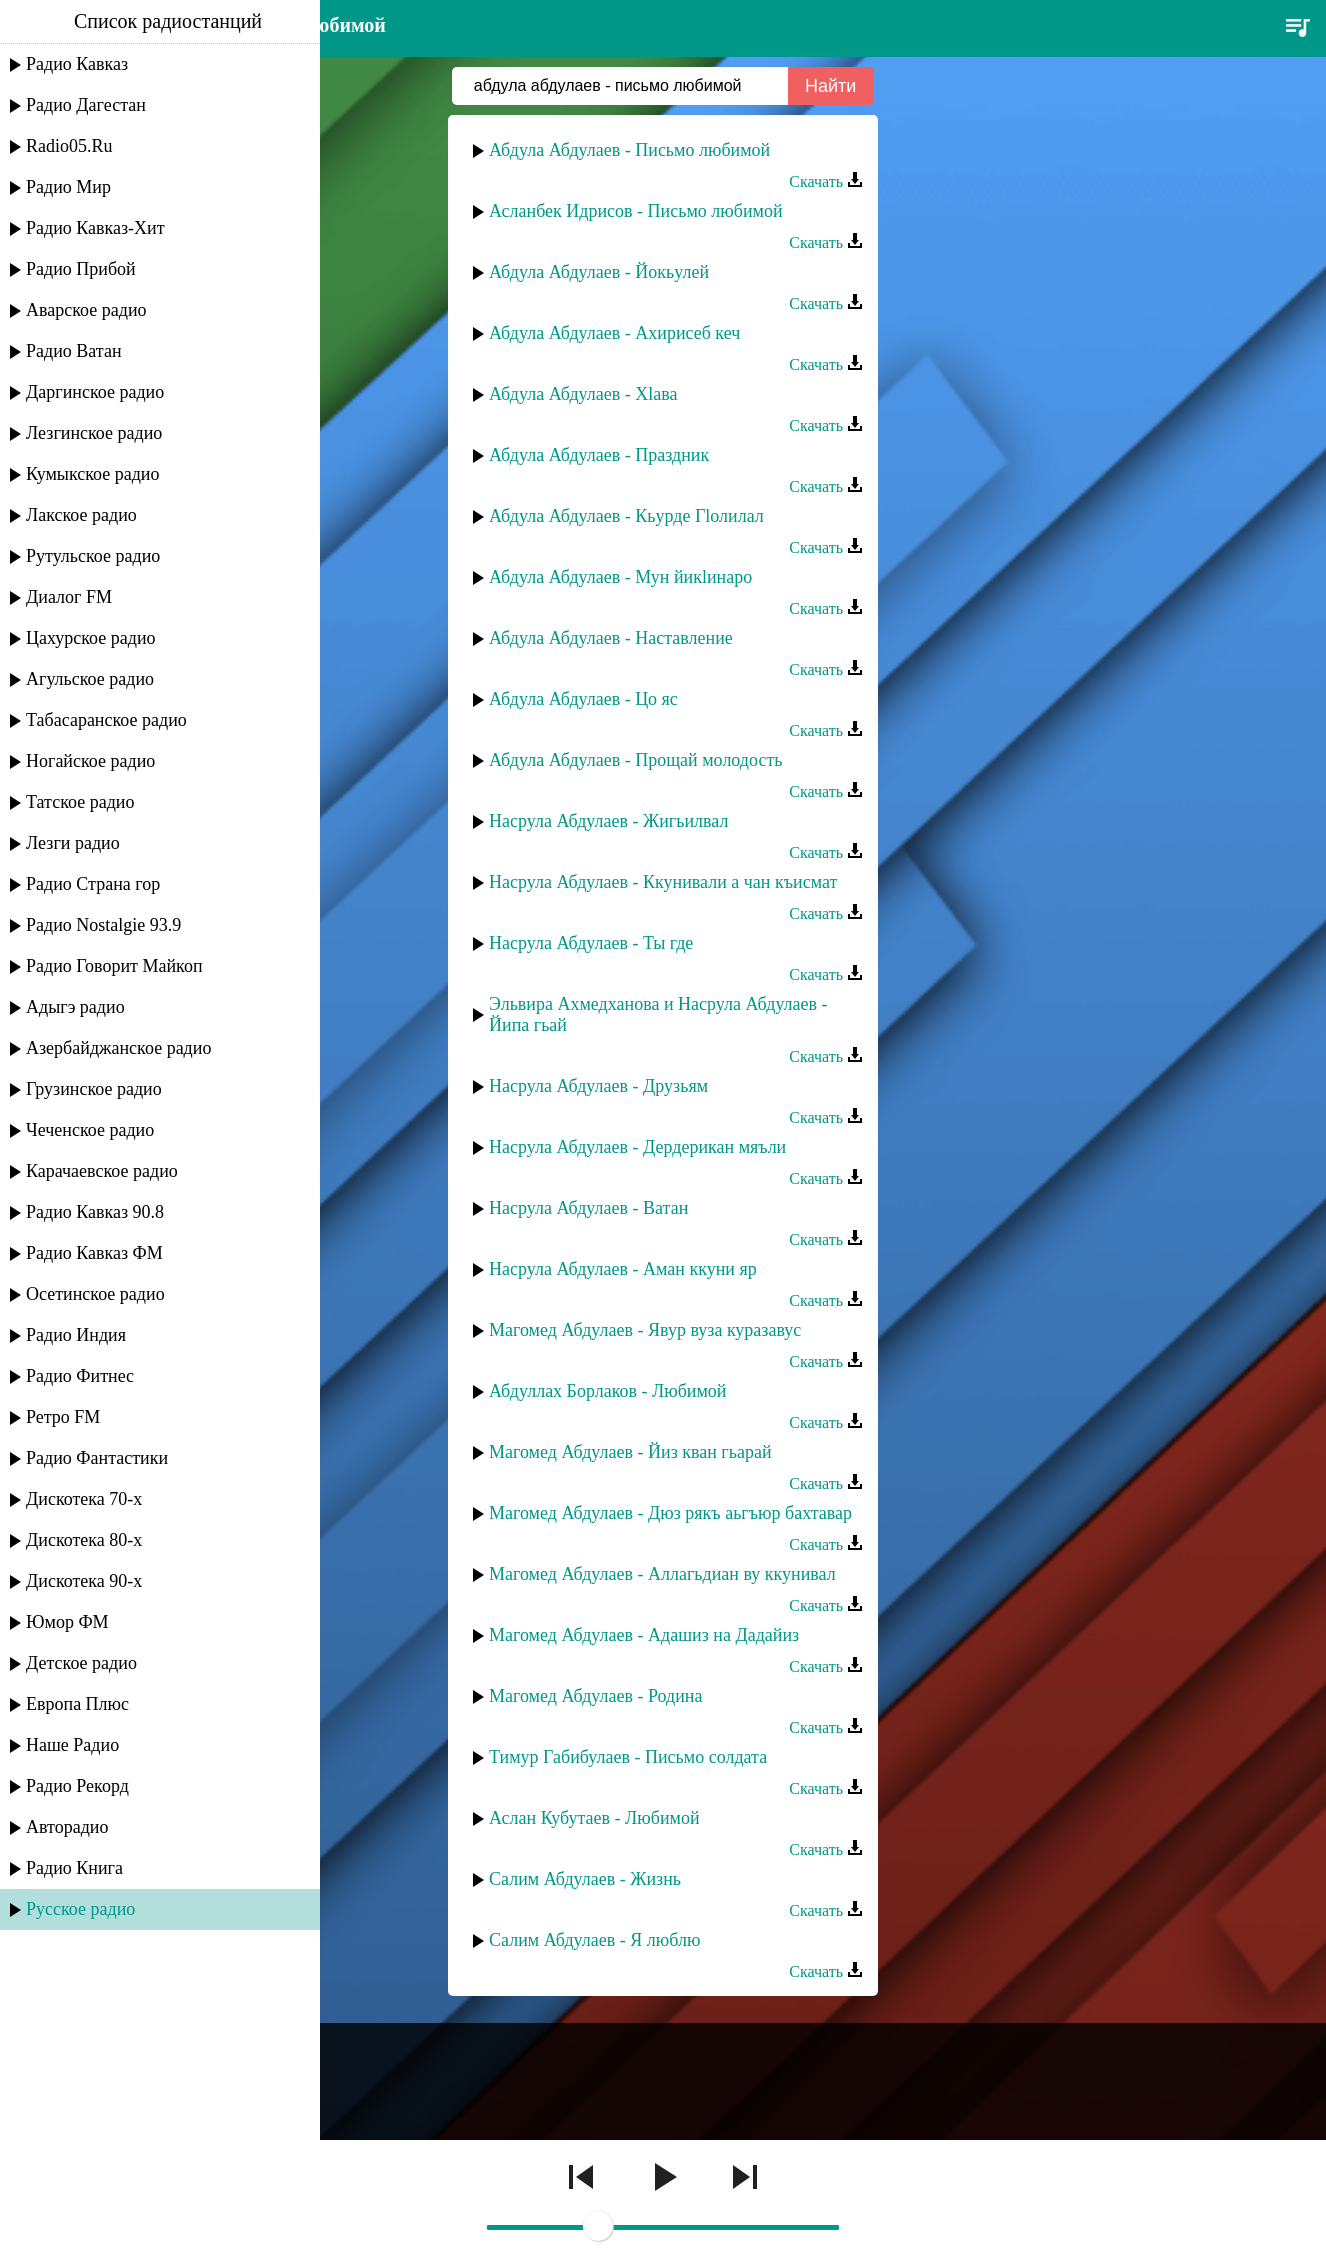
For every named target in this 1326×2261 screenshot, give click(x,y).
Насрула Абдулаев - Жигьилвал (608, 821)
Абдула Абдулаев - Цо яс (583, 699)
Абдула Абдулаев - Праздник (599, 455)
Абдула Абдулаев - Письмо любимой (629, 150)
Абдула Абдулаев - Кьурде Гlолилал (626, 516)
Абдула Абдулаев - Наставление (611, 638)
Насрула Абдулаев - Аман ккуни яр (623, 1269)
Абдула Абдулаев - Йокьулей (599, 272)
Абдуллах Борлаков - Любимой (607, 1391)
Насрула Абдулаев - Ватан (588, 1208)
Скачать (826, 181)
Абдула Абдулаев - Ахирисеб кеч (614, 333)
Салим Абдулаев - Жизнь (585, 1879)
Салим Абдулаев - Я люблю (594, 1940)
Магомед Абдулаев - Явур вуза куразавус (645, 1330)
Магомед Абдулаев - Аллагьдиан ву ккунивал (662, 1574)
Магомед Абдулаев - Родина (595, 1696)
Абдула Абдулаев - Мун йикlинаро (620, 577)
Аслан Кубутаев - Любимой (594, 1818)
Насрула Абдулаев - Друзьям (598, 1086)
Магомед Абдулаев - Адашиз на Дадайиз (644, 1635)
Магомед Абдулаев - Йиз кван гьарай (630, 1452)
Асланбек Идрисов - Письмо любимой (636, 211)
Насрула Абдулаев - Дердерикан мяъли (637, 1147)
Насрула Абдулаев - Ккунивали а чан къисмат (663, 882)
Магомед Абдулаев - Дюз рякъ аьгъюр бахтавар (670, 1513)
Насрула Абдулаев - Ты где (591, 943)
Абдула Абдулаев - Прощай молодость (636, 760)
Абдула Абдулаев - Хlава (583, 394)
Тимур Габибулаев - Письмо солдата (628, 1757)
